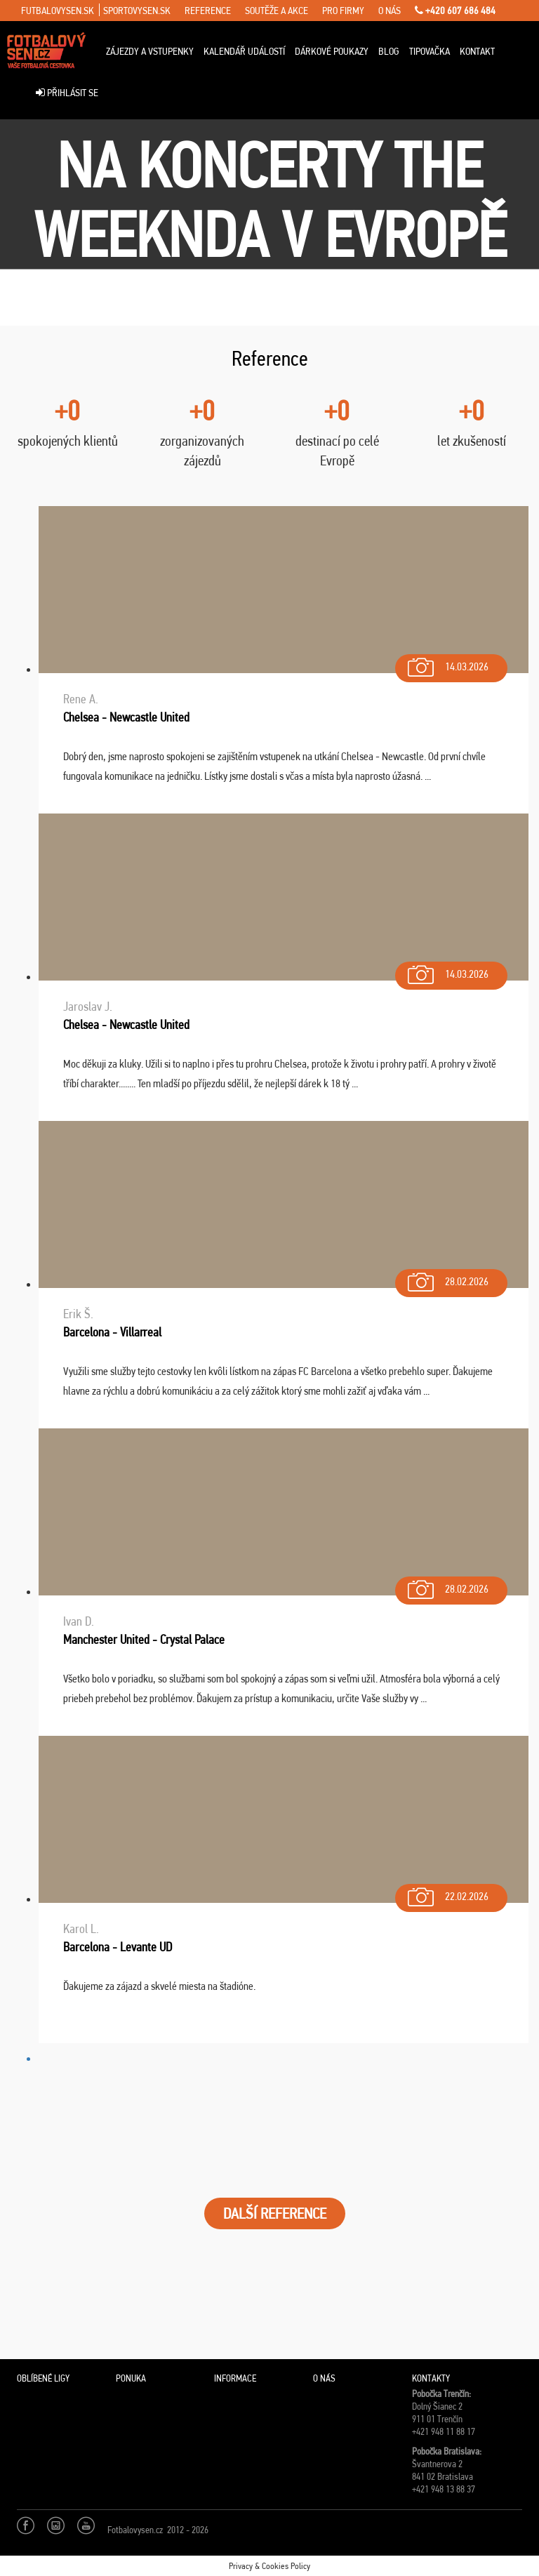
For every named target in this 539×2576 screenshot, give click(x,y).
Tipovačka (429, 51)
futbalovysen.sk (57, 10)
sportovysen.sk (137, 10)
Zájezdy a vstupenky (150, 51)
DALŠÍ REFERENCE (274, 2213)
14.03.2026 (446, 663)
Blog (388, 51)
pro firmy (343, 10)
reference (208, 10)
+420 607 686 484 (455, 10)
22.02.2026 (446, 1893)
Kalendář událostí (244, 51)
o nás (389, 10)
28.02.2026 (446, 1278)
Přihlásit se (67, 92)
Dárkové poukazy (331, 51)
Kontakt (477, 51)
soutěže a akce (276, 10)
